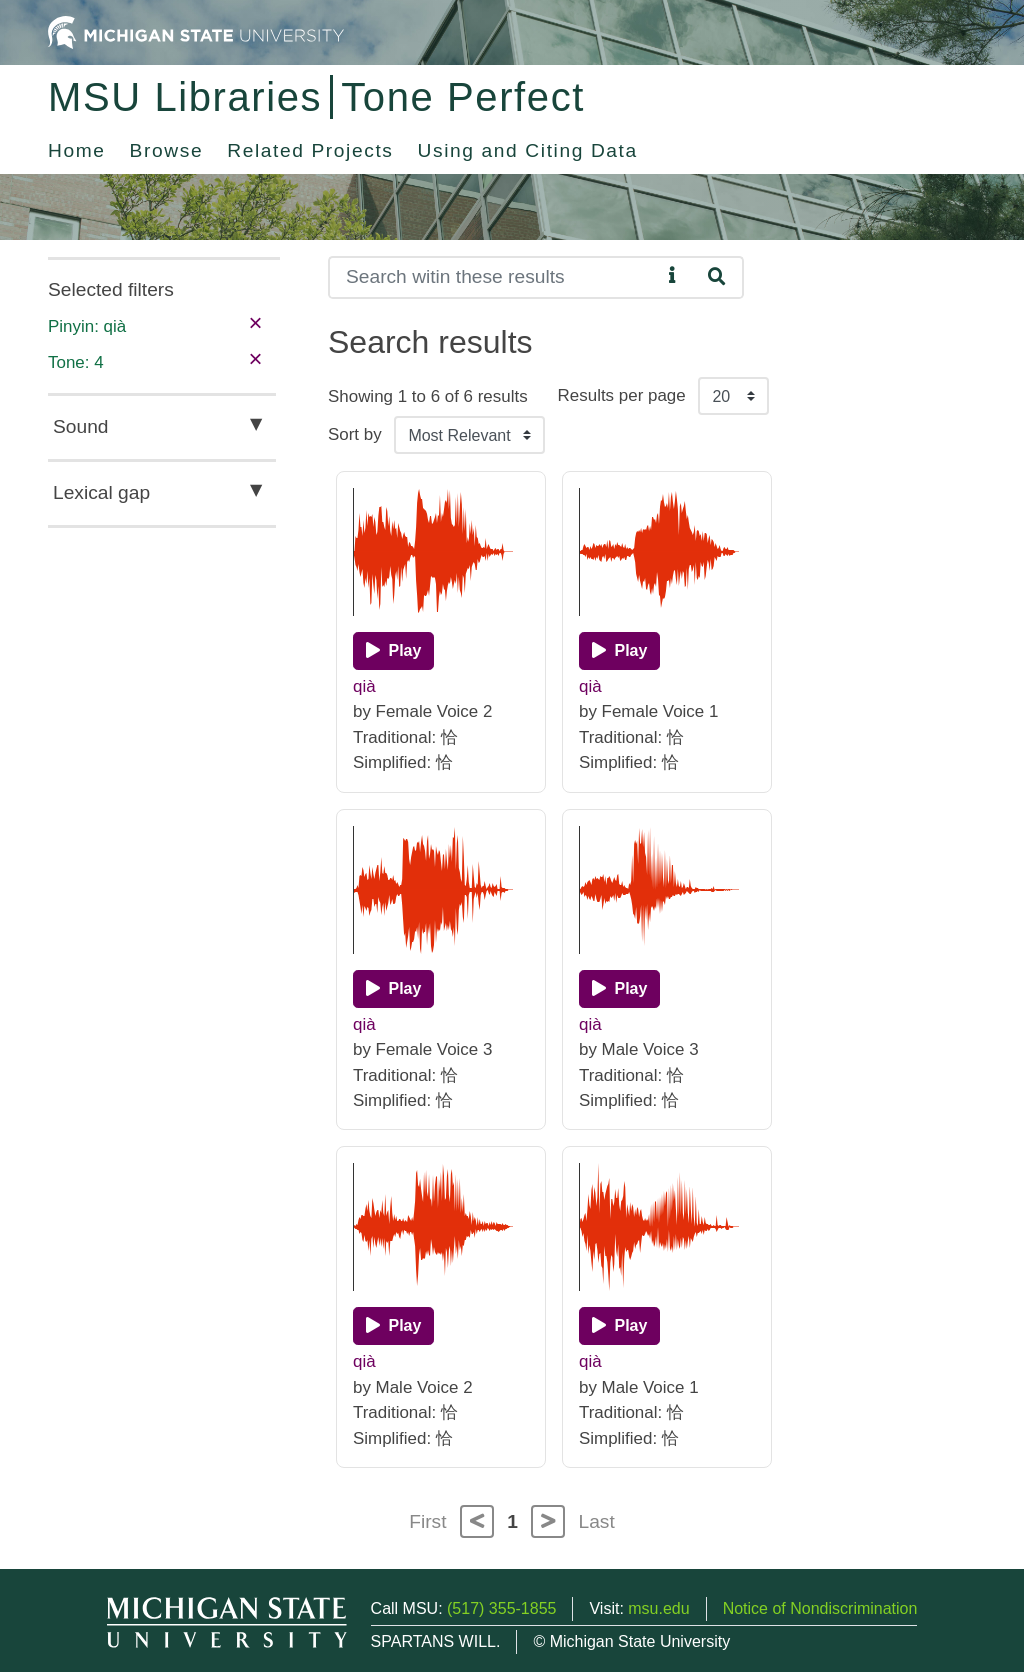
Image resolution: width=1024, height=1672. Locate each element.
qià (364, 686)
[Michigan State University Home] (196, 31)
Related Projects (310, 150)
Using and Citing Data (528, 150)
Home (77, 150)
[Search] (494, 277)
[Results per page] (733, 396)
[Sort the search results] (469, 435)
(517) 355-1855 (501, 1608)
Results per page (622, 395)
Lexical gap (101, 492)
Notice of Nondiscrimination (820, 1608)
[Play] (393, 651)
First (427, 1521)
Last (597, 1521)
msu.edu (658, 1608)
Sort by (355, 434)
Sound (80, 426)
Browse (167, 150)
